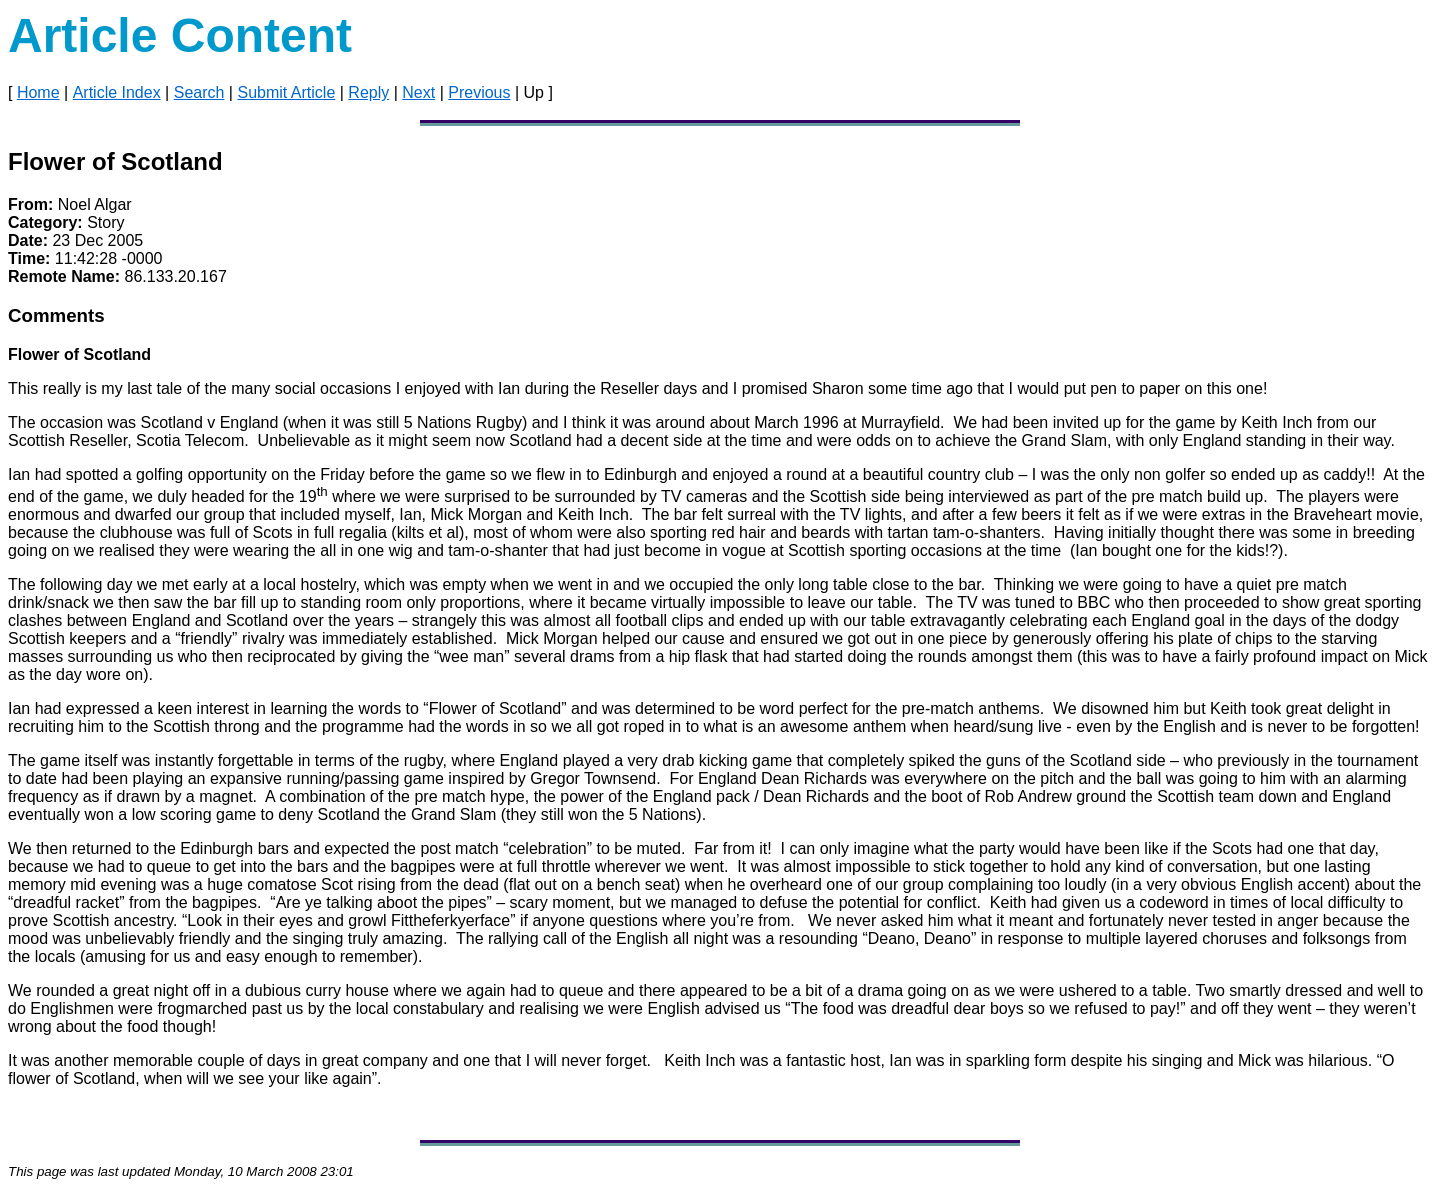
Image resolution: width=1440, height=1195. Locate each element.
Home (38, 92)
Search (199, 92)
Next (418, 92)
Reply (368, 92)
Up (534, 92)
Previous (479, 92)
